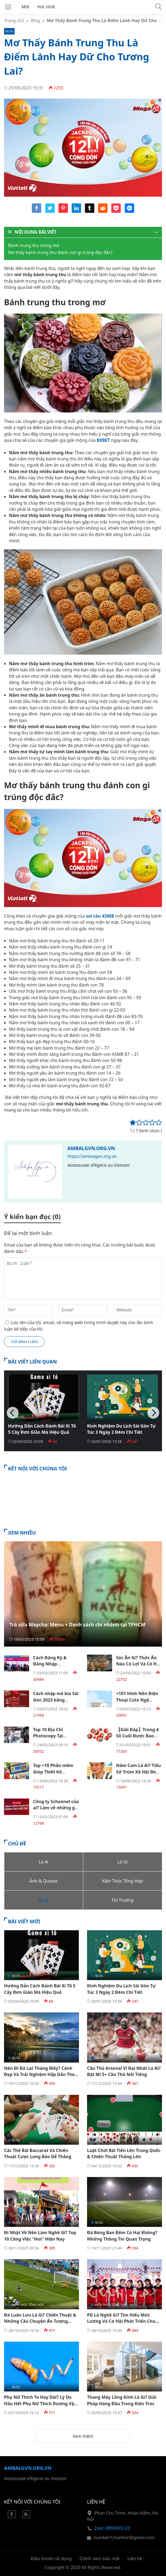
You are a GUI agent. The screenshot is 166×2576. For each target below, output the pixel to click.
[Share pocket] (116, 211)
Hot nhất (46, 7)
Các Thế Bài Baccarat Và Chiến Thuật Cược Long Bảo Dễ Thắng (37, 2153)
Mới (25, 7)
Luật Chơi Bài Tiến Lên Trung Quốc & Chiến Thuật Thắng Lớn (124, 2153)
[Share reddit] (103, 211)
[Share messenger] (129, 211)
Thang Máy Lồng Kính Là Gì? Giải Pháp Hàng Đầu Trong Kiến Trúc (121, 2400)
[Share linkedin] (76, 211)
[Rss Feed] (26, 2516)
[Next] (153, 1413)
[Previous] (13, 1413)
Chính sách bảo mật (99, 2558)
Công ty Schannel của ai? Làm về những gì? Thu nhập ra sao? (56, 1808)
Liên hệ (134, 2558)
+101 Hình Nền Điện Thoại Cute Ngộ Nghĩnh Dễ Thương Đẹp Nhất (137, 1702)
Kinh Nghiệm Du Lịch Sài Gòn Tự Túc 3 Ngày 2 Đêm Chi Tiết (121, 1429)
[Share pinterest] (63, 211)
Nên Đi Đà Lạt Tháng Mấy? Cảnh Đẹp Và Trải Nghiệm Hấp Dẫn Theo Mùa (40, 2074)
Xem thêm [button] (82, 2436)
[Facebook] (11, 2516)
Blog (35, 20)
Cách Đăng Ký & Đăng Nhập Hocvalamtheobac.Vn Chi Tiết (55, 1667)
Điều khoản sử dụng (51, 2558)
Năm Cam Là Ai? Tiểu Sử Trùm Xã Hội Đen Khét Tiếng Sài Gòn (138, 1771)
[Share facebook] (36, 211)
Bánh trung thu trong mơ (33, 245)
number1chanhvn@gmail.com (124, 2537)
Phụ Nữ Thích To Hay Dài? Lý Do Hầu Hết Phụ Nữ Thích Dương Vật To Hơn (40, 2403)
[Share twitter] (50, 211)
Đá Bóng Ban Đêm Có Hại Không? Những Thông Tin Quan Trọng (122, 2236)
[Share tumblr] (89, 211)
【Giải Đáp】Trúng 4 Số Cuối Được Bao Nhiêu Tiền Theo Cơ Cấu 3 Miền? (137, 1739)
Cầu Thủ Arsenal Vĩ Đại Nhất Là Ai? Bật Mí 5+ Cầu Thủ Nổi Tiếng (124, 2071)
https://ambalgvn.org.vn (91, 1156)
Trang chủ (14, 20)
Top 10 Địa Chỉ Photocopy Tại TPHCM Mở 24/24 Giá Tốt (55, 1739)
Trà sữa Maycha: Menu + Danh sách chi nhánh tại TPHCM (77, 1624)
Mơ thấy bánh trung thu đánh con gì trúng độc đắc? (60, 252)
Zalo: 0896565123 (112, 2528)
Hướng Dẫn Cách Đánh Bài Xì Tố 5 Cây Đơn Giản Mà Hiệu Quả (42, 1429)
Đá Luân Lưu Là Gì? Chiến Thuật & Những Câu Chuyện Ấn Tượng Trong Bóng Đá (40, 2321)
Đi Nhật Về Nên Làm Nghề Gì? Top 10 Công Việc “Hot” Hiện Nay (40, 2236)
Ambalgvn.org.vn (91, 1148)
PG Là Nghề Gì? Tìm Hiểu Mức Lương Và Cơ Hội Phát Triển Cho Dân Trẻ (121, 2321)
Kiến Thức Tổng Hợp (111, 2140)
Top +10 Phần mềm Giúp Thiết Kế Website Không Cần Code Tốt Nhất (54, 1774)
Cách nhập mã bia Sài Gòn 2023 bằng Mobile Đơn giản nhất (56, 1702)
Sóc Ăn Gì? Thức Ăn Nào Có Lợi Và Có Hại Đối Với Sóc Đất (138, 1664)
